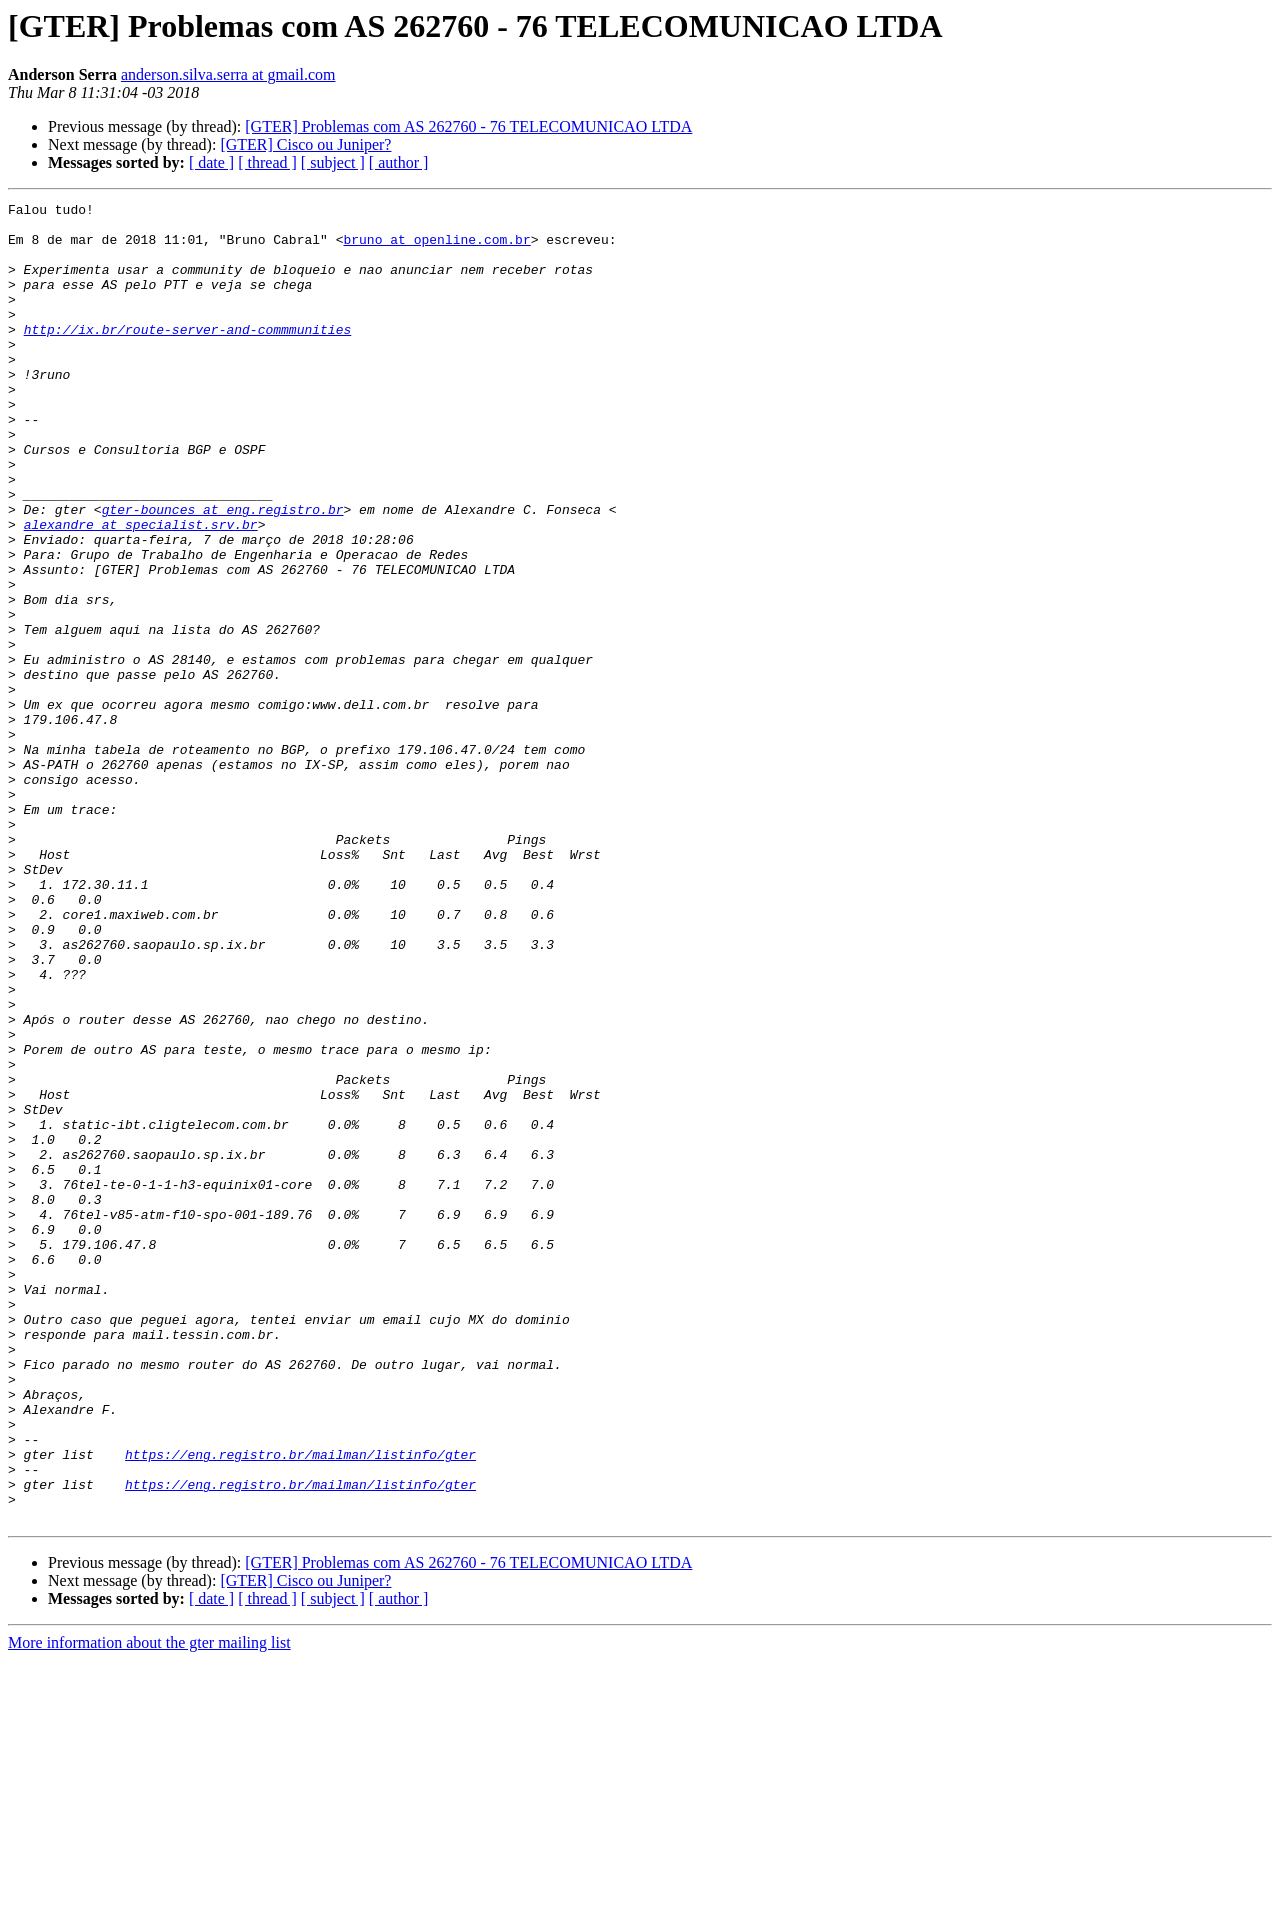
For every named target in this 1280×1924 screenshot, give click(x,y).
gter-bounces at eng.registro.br (223, 572)
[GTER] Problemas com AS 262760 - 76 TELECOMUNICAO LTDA (468, 126)
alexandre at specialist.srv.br (141, 590)
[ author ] (399, 162)
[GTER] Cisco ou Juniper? (305, 144)
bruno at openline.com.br (436, 248)
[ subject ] (333, 162)
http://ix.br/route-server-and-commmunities (188, 356)
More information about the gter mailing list (149, 1906)
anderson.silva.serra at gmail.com (228, 74)
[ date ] (211, 162)
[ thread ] (267, 162)
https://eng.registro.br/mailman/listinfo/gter (300, 1706)
